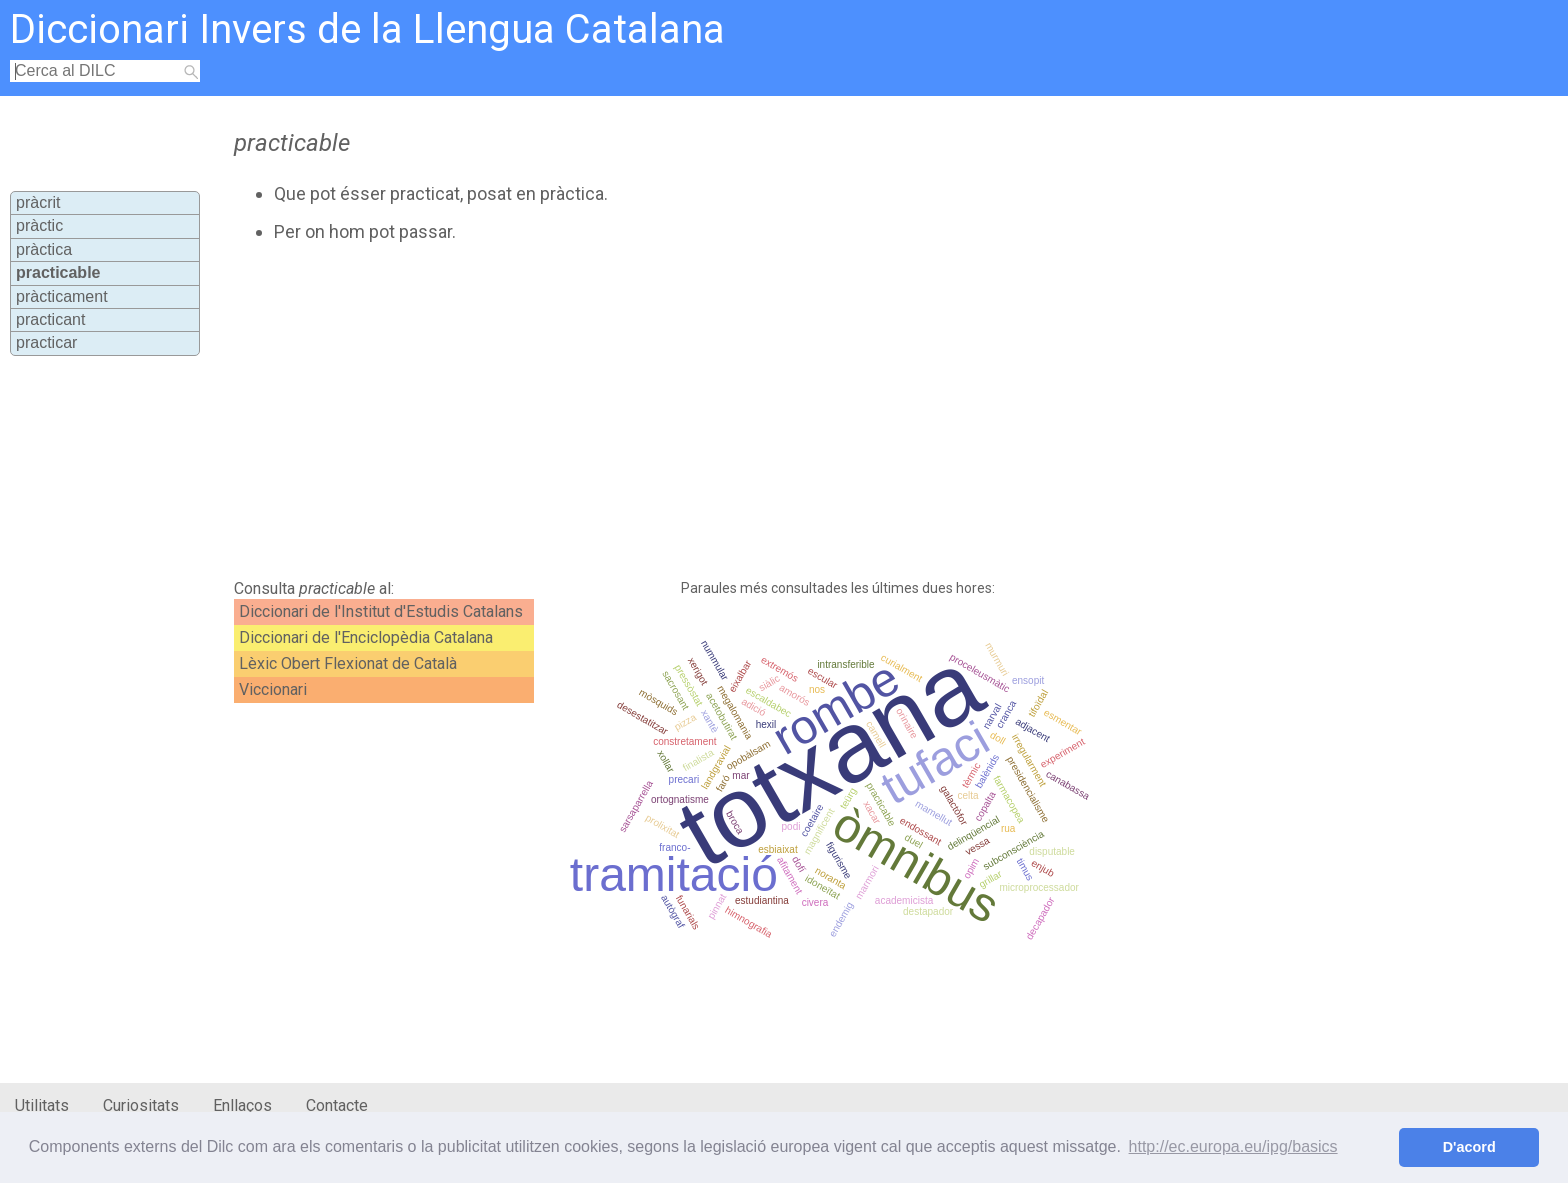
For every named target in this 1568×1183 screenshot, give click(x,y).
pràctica (44, 249)
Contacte (337, 1105)
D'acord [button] (1469, 1147)
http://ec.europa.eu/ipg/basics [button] (1233, 1146)
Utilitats (42, 1105)
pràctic (39, 225)
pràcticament (62, 296)
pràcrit (38, 202)
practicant (50, 319)
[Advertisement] (681, 411)
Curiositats (141, 1105)
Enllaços (242, 1105)
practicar (46, 342)
